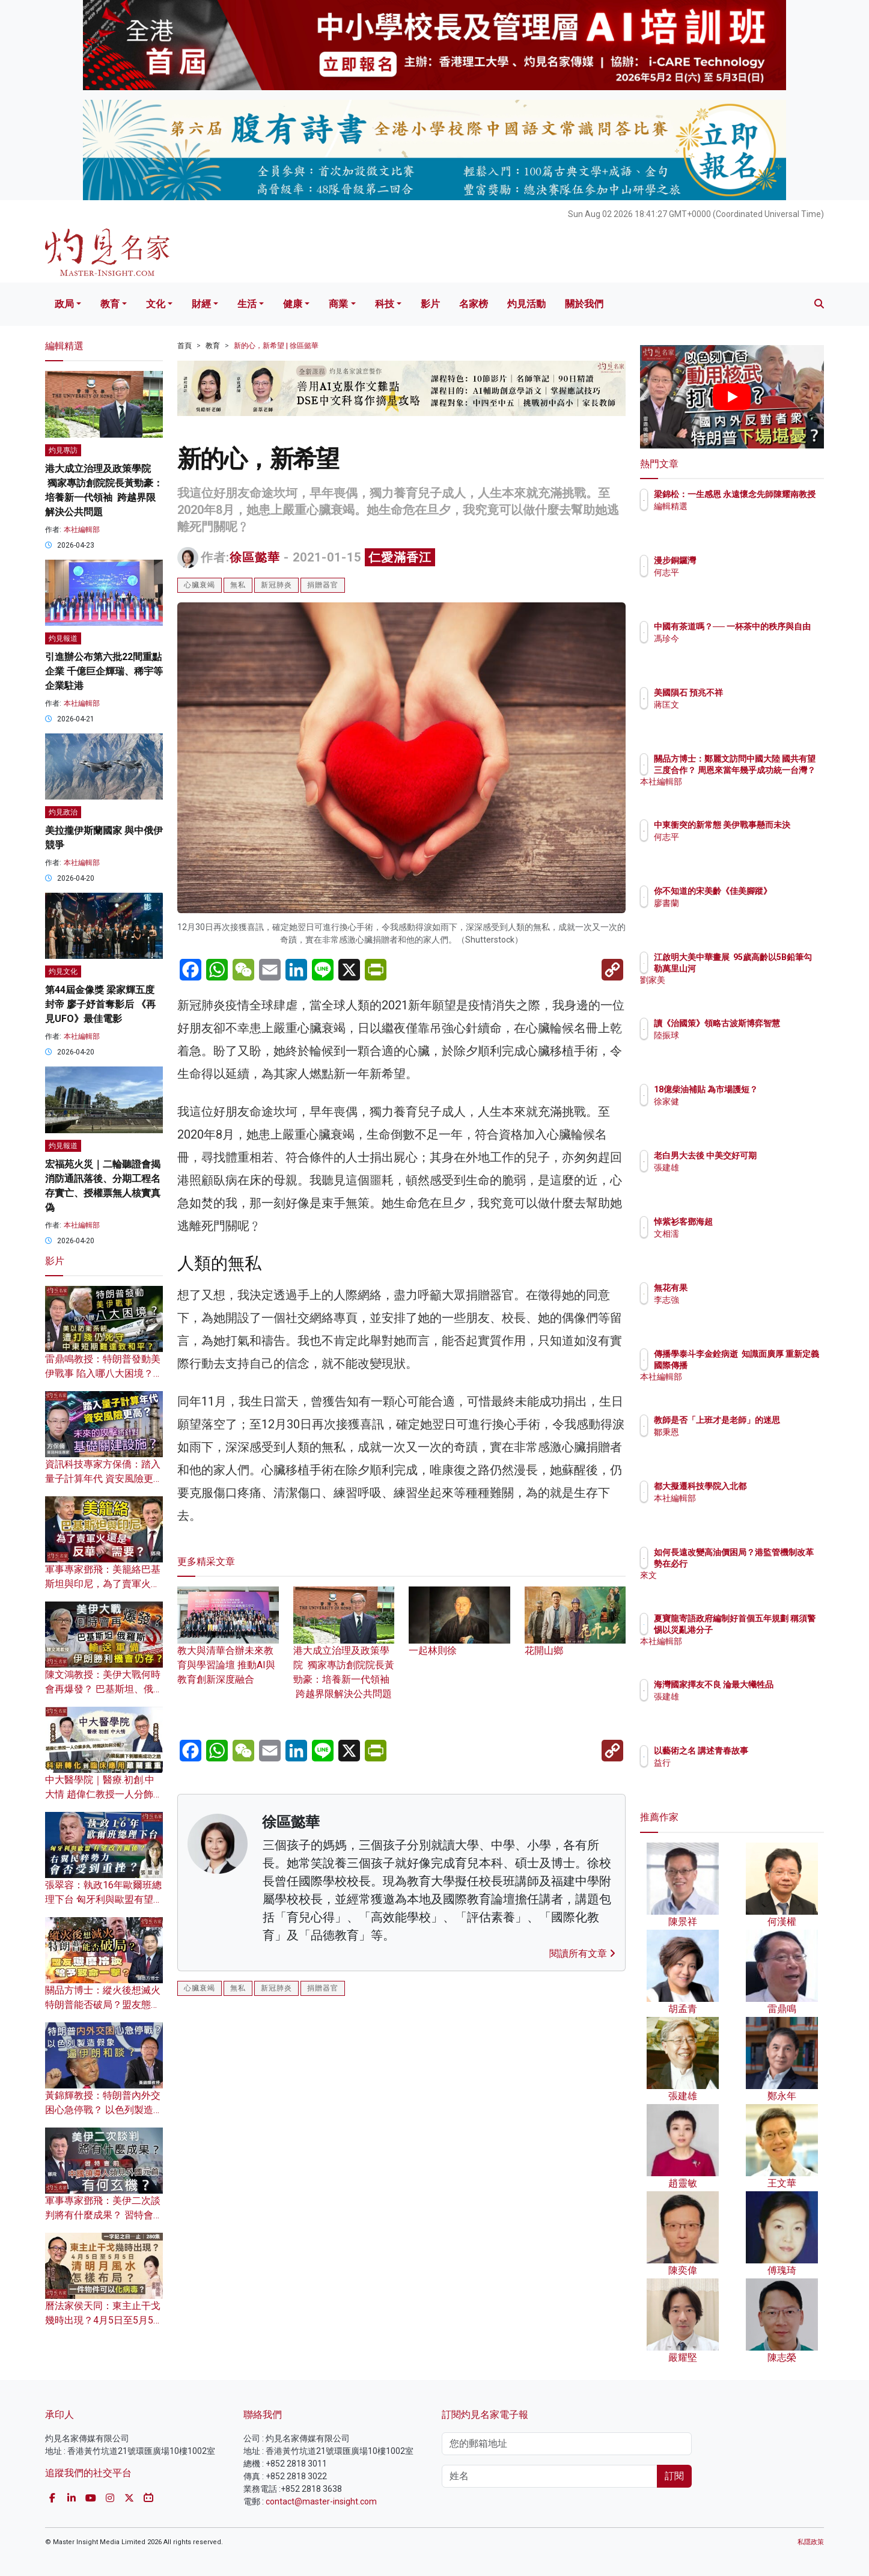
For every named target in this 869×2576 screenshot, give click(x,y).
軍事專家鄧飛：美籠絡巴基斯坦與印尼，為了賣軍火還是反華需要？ (102, 1584)
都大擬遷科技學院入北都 (770, 1486)
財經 (201, 304)
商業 (338, 304)
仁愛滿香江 (399, 557)
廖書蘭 (736, 914)
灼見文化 (63, 971)
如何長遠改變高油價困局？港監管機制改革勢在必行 (770, 1563)
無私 (238, 585)
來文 (732, 1586)
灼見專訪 (63, 450)
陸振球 (736, 1046)
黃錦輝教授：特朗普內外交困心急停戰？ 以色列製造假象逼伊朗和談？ (104, 2110)
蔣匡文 (736, 704)
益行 (732, 1762)
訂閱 (674, 2476)
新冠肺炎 (276, 585)
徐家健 (736, 1112)
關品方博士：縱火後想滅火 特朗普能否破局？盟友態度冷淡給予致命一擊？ (102, 2004)
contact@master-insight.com (321, 2501)
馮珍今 (736, 649)
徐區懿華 (255, 557)
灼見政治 (63, 812)
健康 (292, 304)
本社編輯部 (82, 529)
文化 (155, 304)
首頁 (184, 345)
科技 (384, 304)
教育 (110, 304)
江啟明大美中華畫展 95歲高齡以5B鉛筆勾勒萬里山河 (771, 968)
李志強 (736, 1300)
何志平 (736, 572)
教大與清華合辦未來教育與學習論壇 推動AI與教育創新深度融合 (228, 1647)
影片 (430, 304)
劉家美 (736, 991)
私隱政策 (810, 2542)
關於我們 (584, 304)
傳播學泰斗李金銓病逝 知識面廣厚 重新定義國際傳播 (768, 1364)
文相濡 (736, 1233)
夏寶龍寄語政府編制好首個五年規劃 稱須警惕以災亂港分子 (771, 1629)
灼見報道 (63, 638)
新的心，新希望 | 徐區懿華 (276, 345)
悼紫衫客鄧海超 (753, 1221)
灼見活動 (526, 304)
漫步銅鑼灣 (745, 560)
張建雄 (736, 1178)
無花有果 (741, 1288)
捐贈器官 (322, 585)
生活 (247, 304)
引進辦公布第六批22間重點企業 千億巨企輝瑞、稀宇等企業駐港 (104, 671)
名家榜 (473, 304)
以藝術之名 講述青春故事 (771, 1750)
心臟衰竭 (199, 585)
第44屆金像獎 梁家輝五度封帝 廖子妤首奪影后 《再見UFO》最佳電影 (100, 1004)
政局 (64, 304)
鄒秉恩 (736, 1443)
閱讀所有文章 (582, 1953)
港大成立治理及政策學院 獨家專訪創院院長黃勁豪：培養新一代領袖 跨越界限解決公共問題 (344, 1654)
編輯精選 (741, 517)
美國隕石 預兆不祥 (758, 692)
